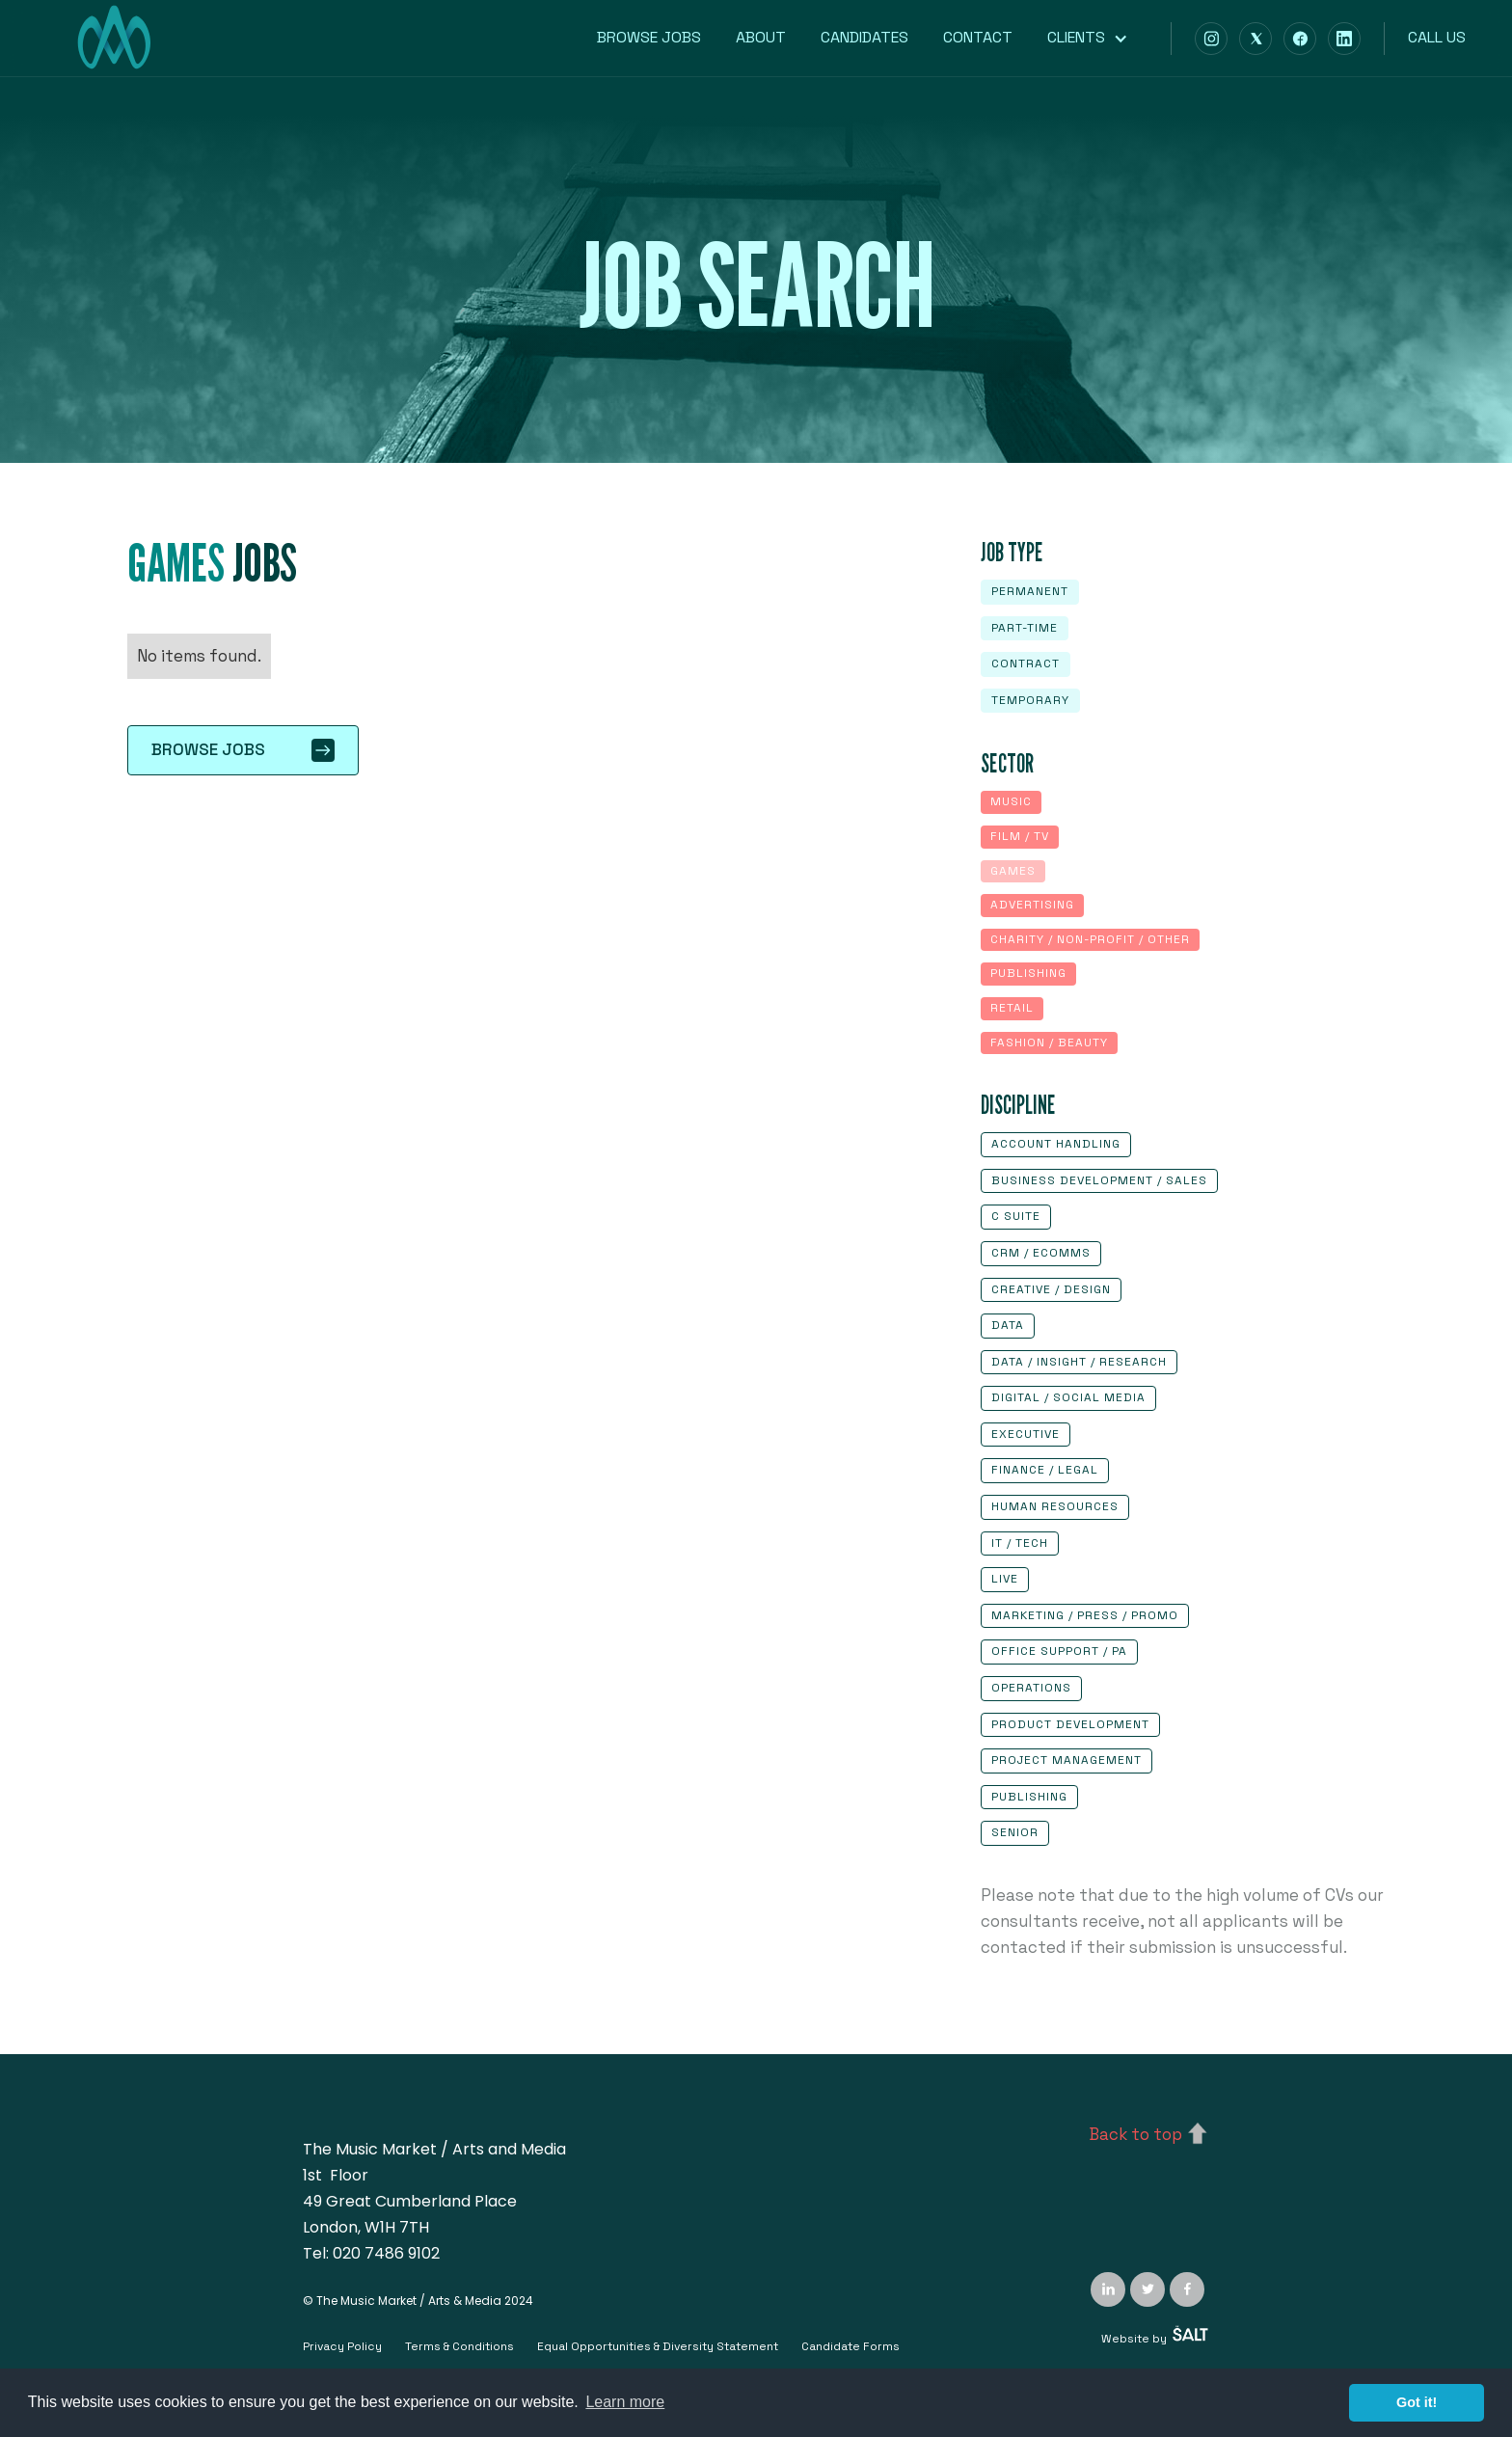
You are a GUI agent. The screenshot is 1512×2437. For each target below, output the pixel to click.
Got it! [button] (1416, 2402)
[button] (1097, 37)
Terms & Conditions (459, 2346)
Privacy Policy (342, 2346)
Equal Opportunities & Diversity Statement (657, 2346)
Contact (977, 37)
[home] (113, 48)
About (761, 37)
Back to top (1135, 2134)
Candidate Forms (850, 2346)
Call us (1437, 37)
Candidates (864, 37)
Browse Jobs (649, 37)
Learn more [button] (624, 2402)
